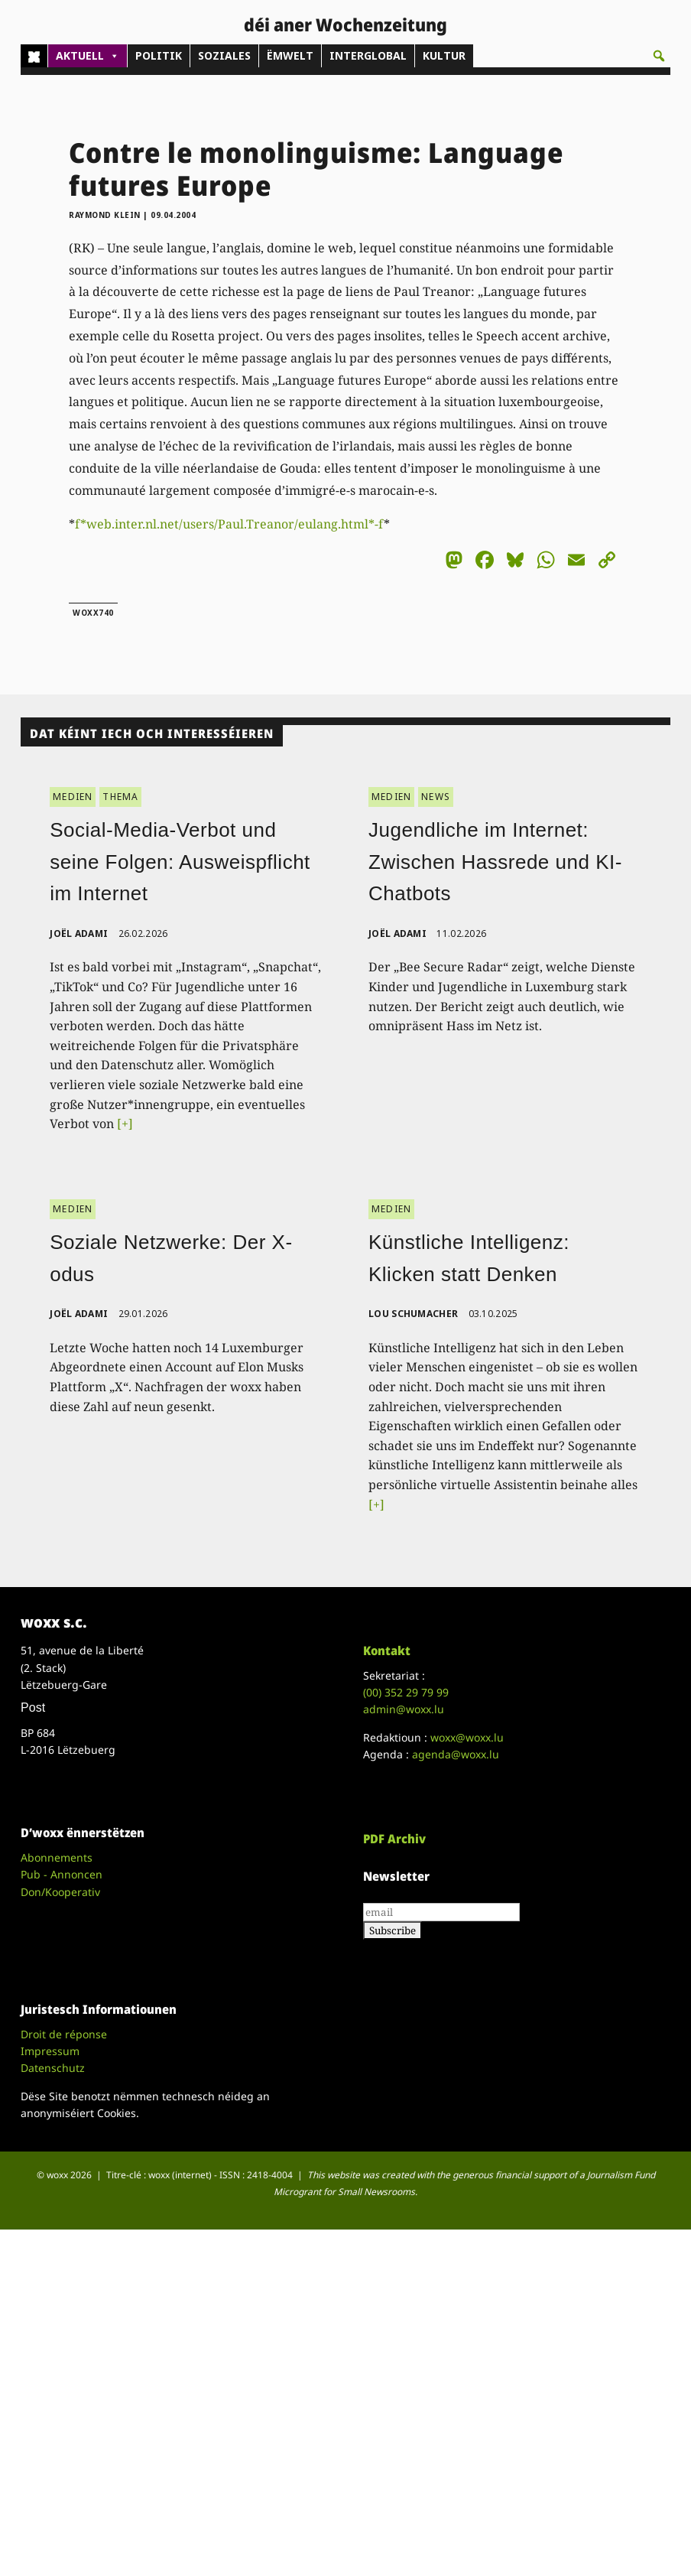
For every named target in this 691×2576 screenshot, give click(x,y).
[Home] (34, 55)
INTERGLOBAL (368, 55)
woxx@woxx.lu (467, 1737)
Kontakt (386, 1650)
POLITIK (158, 55)
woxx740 (93, 612)
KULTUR (444, 55)
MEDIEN (72, 796)
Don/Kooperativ (60, 1892)
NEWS (435, 796)
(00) (406, 1692)
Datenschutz (53, 2067)
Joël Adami (79, 933)
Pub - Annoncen (61, 1874)
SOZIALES (224, 55)
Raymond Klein (105, 215)
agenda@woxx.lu (455, 1754)
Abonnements (56, 1857)
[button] (658, 55)
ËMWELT (290, 55)
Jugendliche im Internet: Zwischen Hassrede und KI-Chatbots (495, 861)
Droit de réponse (64, 2034)
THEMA (120, 796)
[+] (125, 1123)
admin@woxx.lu (403, 1709)
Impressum (50, 2051)
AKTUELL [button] (87, 55)
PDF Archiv (394, 1838)
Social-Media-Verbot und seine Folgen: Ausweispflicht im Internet (180, 861)
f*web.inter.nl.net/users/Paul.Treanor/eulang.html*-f (229, 524)
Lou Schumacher (413, 1313)
